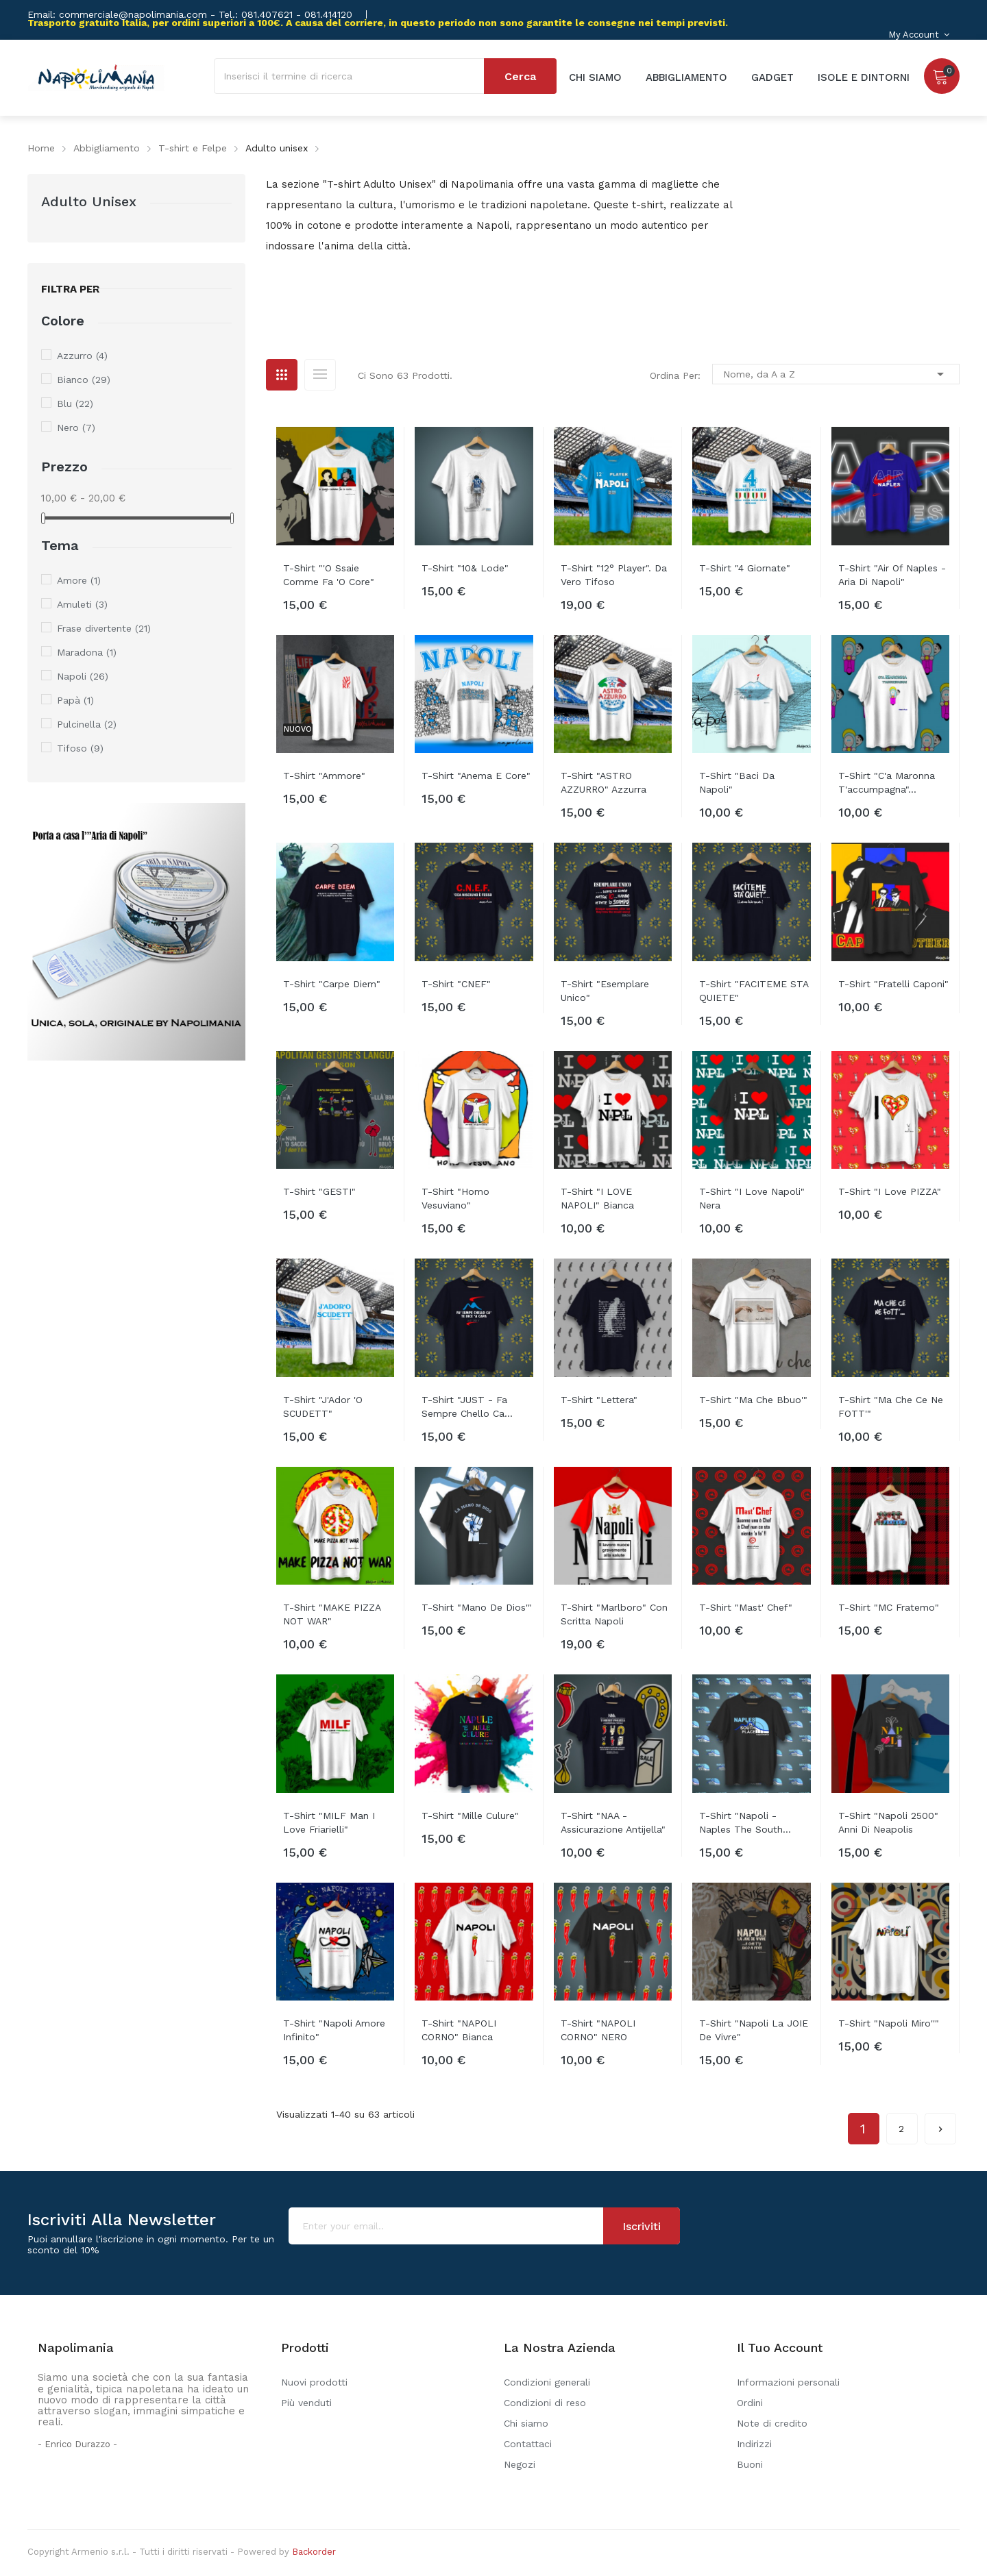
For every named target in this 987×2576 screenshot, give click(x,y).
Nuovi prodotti (314, 2382)
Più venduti (306, 2402)
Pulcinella (87, 724)
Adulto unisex (88, 201)
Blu (75, 403)
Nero (76, 427)
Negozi (519, 2464)
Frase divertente (104, 628)
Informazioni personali (788, 2382)
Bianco (83, 379)
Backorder (314, 2552)
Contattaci (528, 2443)
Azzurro (82, 355)
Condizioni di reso (545, 2402)
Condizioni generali (547, 2382)
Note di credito (772, 2423)
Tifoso (80, 748)
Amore (79, 580)
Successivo (940, 2124)
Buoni (750, 2464)
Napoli (82, 676)
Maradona (87, 652)
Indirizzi (754, 2443)
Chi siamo (526, 2423)
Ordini (750, 2402)
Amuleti (82, 604)
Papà (75, 700)
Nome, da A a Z (836, 374)
